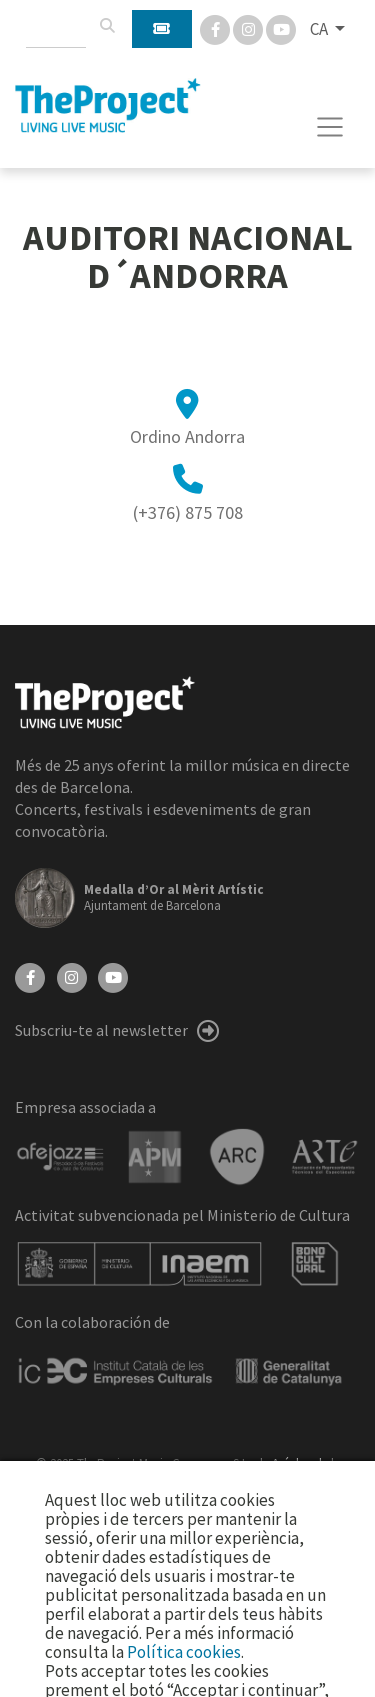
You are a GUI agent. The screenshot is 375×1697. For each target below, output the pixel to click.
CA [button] (320, 29)
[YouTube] (113, 976)
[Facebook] (216, 28)
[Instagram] (249, 28)
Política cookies (184, 1652)
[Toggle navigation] (330, 127)
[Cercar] (107, 26)
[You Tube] (281, 28)
